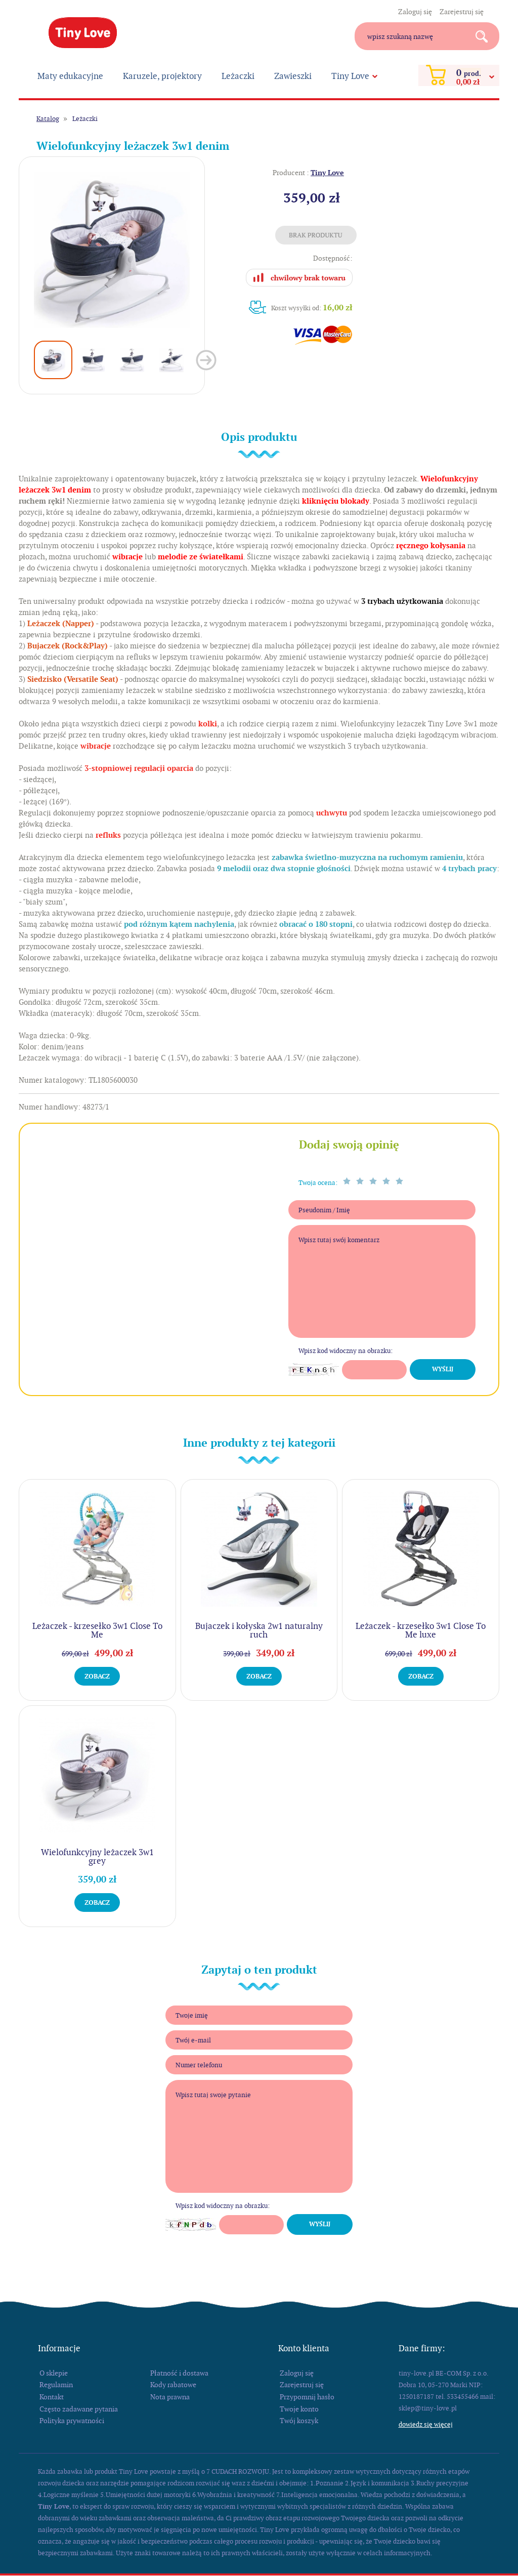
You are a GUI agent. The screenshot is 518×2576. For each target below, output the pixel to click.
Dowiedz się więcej (426, 2424)
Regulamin (56, 2384)
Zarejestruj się (462, 11)
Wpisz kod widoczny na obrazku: (345, 1350)
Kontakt (51, 2396)
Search (485, 36)
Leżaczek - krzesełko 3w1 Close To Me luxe (421, 1630)
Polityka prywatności (71, 2420)
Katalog (47, 118)
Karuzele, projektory (162, 75)
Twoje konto (299, 2409)
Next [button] (206, 360)
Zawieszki (293, 75)
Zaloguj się (415, 11)
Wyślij (442, 1369)
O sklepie (53, 2373)
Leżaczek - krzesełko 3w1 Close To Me (97, 1630)
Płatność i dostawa (179, 2373)
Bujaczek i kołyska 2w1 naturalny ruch (259, 1630)
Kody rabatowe (173, 2384)
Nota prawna (170, 2396)
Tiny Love (82, 33)
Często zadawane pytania (78, 2409)
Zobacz (97, 1676)
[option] (112, 250)
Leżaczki (238, 75)
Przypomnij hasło (307, 2396)
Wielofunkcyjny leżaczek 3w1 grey (97, 1856)
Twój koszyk (299, 2420)
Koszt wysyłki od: (312, 307)
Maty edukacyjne (70, 75)
